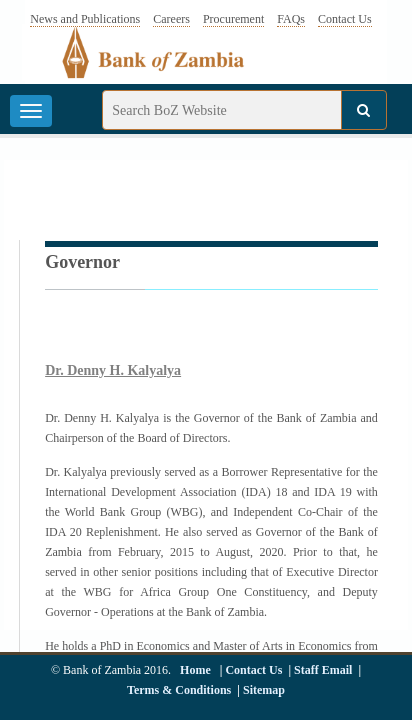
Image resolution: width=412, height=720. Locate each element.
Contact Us (345, 19)
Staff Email (323, 670)
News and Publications (85, 19)
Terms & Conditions (179, 690)
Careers (171, 19)
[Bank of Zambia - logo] (164, 64)
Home (195, 670)
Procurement (233, 19)
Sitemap (264, 690)
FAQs (291, 19)
